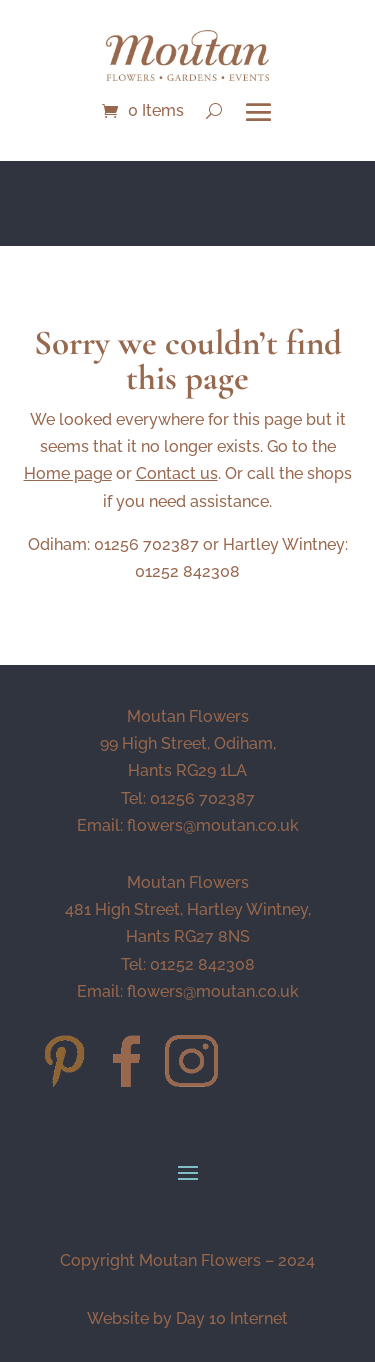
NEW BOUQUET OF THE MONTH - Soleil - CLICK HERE (188, 200)
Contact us (177, 473)
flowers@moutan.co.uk (213, 825)
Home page (68, 473)
